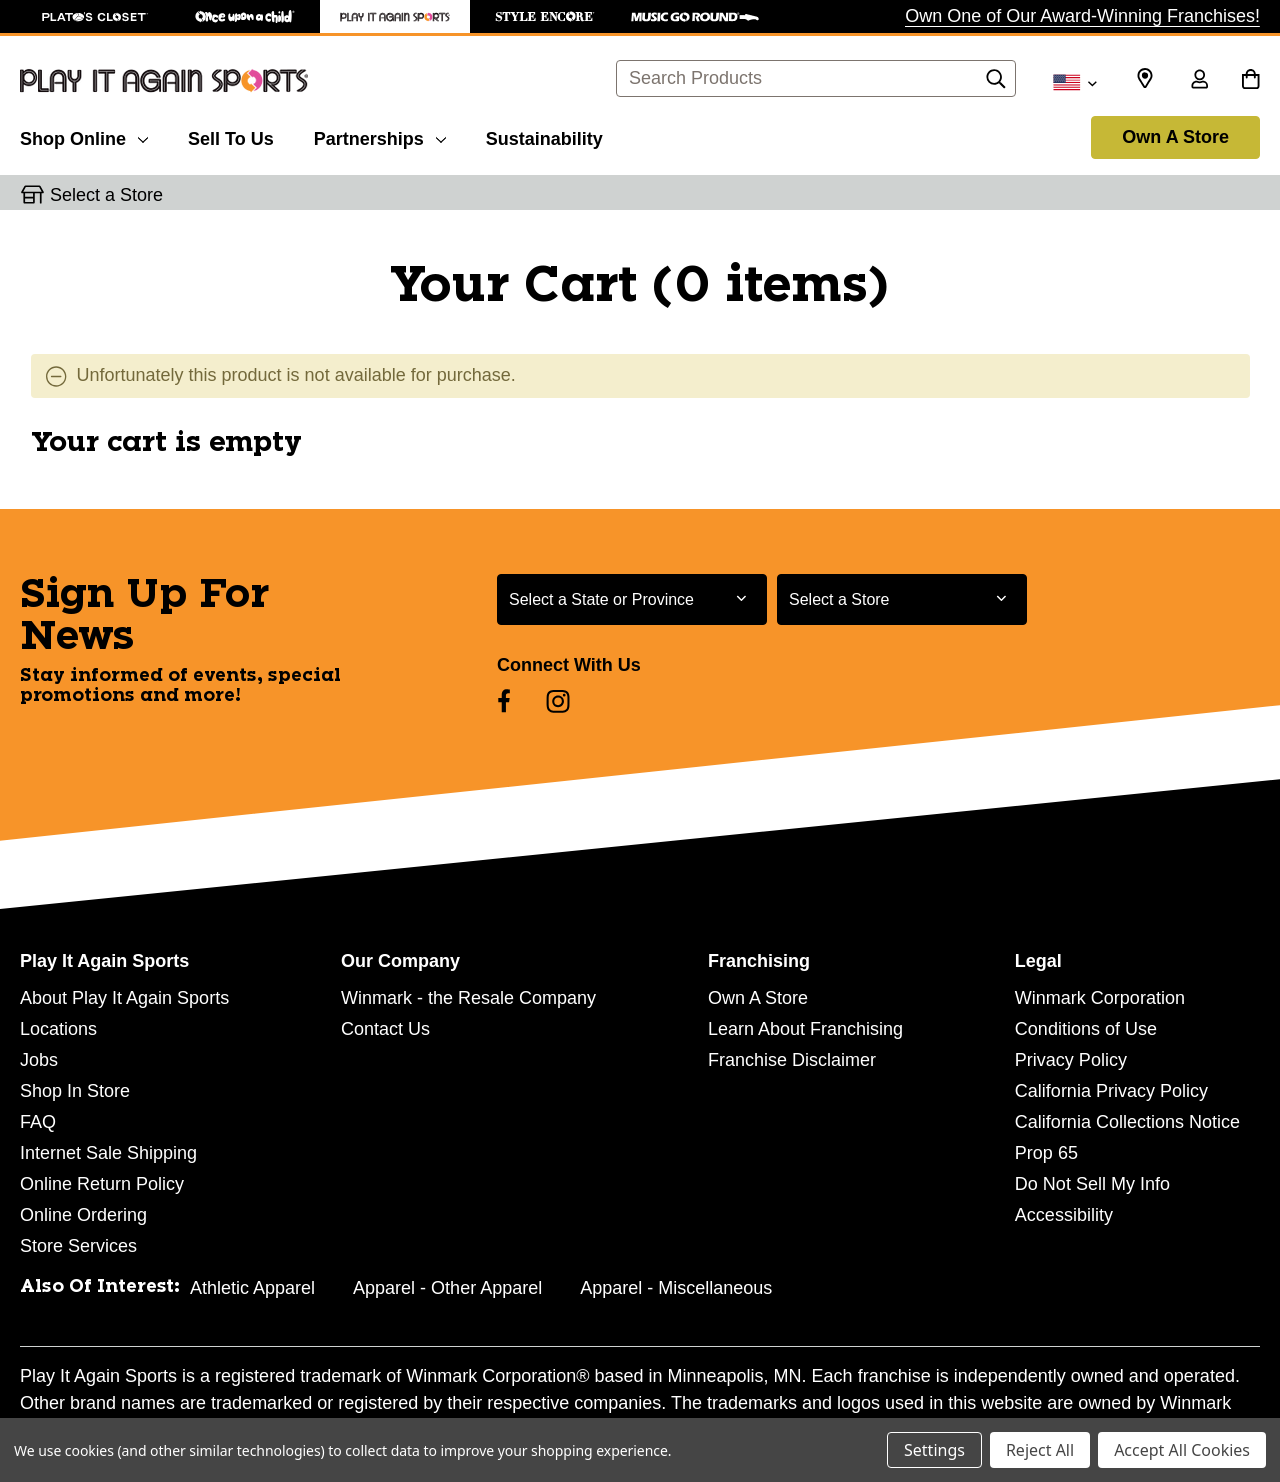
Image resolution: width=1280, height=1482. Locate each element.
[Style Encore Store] (545, 16)
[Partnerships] (380, 136)
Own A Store (1175, 137)
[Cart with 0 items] (1250, 81)
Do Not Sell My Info (1092, 1184)
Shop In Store (75, 1091)
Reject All (1040, 1450)
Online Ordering (83, 1215)
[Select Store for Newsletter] (902, 599)
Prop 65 (1046, 1153)
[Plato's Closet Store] (95, 16)
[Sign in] (1199, 81)
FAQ (38, 1122)
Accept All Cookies (1182, 1450)
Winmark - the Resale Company (468, 998)
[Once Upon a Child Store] (245, 16)
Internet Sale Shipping (108, 1153)
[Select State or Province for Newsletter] (632, 599)
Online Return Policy (102, 1184)
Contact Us (385, 1029)
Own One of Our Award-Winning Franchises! (1082, 16)
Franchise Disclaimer (792, 1060)
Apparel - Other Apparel (447, 1288)
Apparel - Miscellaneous (676, 1288)
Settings (934, 1450)
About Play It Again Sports (124, 998)
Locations (58, 1029)
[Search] (996, 84)
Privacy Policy (1071, 1060)
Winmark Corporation (1100, 998)
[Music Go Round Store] (695, 16)
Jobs (39, 1060)
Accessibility (1064, 1215)
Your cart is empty (166, 443)
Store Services (78, 1246)
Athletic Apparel (252, 1288)
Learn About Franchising (805, 1029)
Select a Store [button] (106, 195)
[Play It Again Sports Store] (395, 16)
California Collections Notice (1127, 1122)
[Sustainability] (544, 136)
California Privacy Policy (1111, 1091)
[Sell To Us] (231, 136)
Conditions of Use (1086, 1029)
